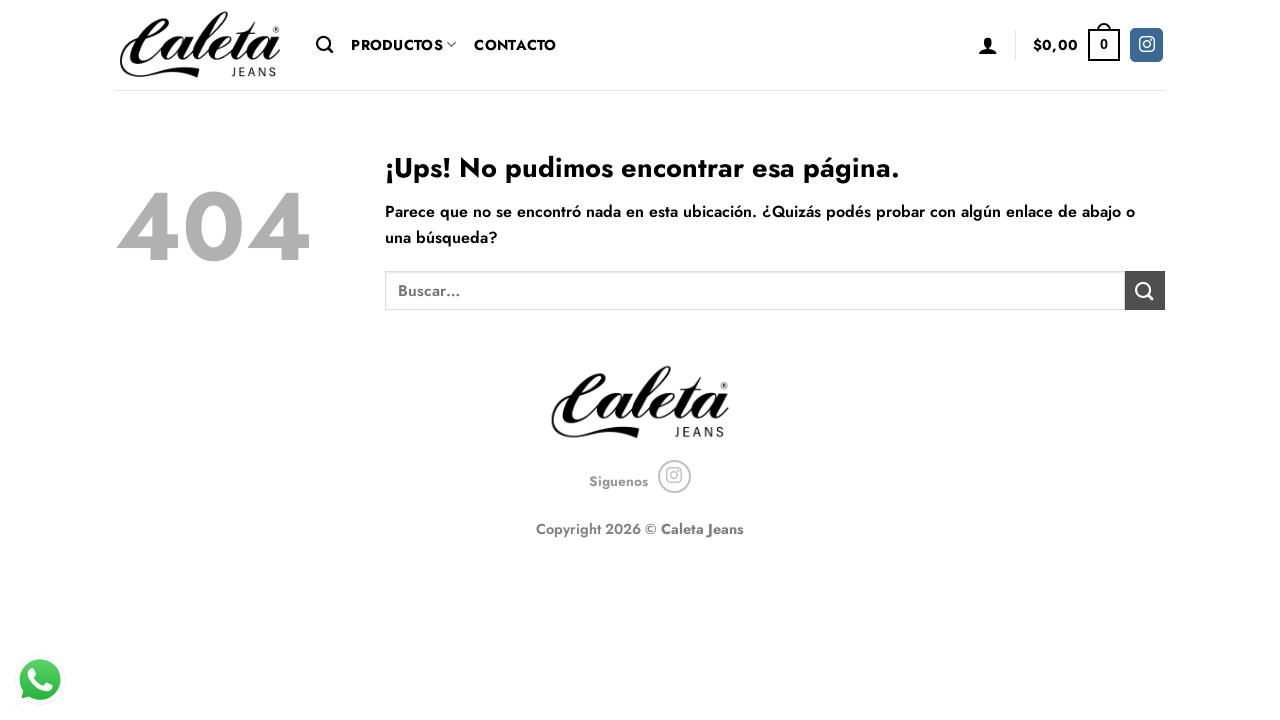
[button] (988, 45)
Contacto (515, 45)
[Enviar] (1145, 290)
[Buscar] (324, 45)
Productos (403, 45)
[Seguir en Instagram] (1146, 45)
